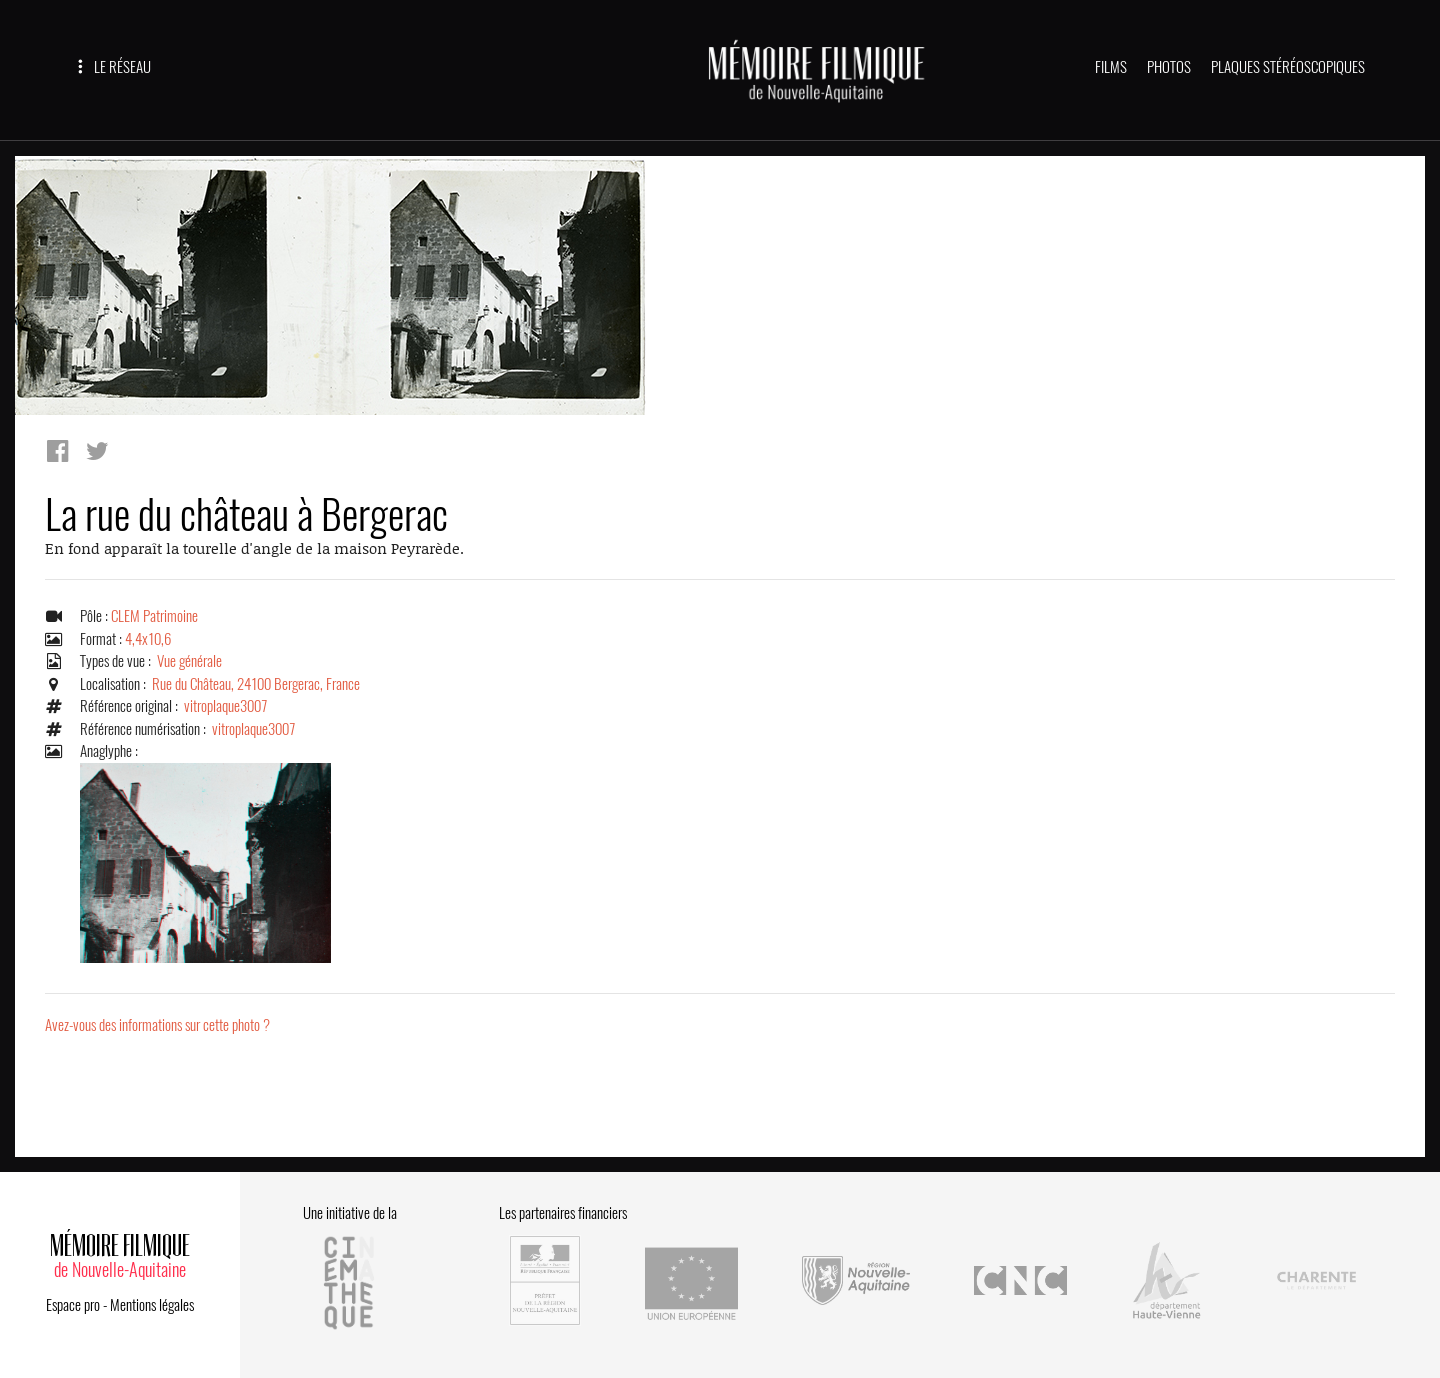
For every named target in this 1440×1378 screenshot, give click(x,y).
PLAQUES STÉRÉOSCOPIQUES (1288, 67)
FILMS (1111, 67)
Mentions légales (152, 1305)
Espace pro (73, 1305)
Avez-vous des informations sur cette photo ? (157, 1025)
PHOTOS (1169, 67)
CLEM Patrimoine (154, 616)
